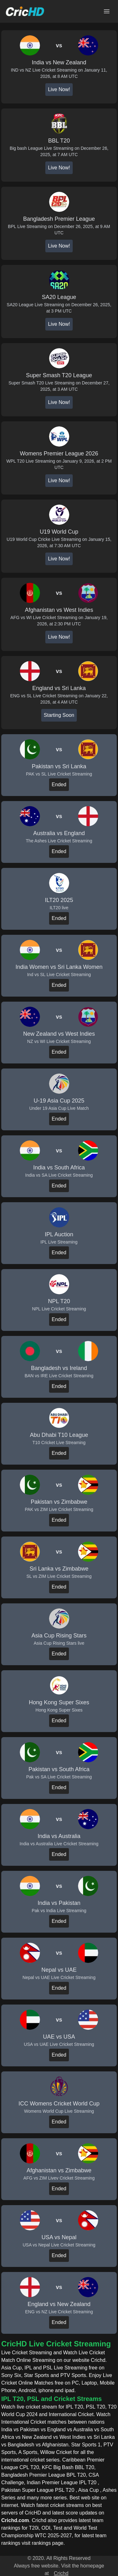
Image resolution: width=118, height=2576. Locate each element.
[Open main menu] (106, 11)
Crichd (61, 2573)
